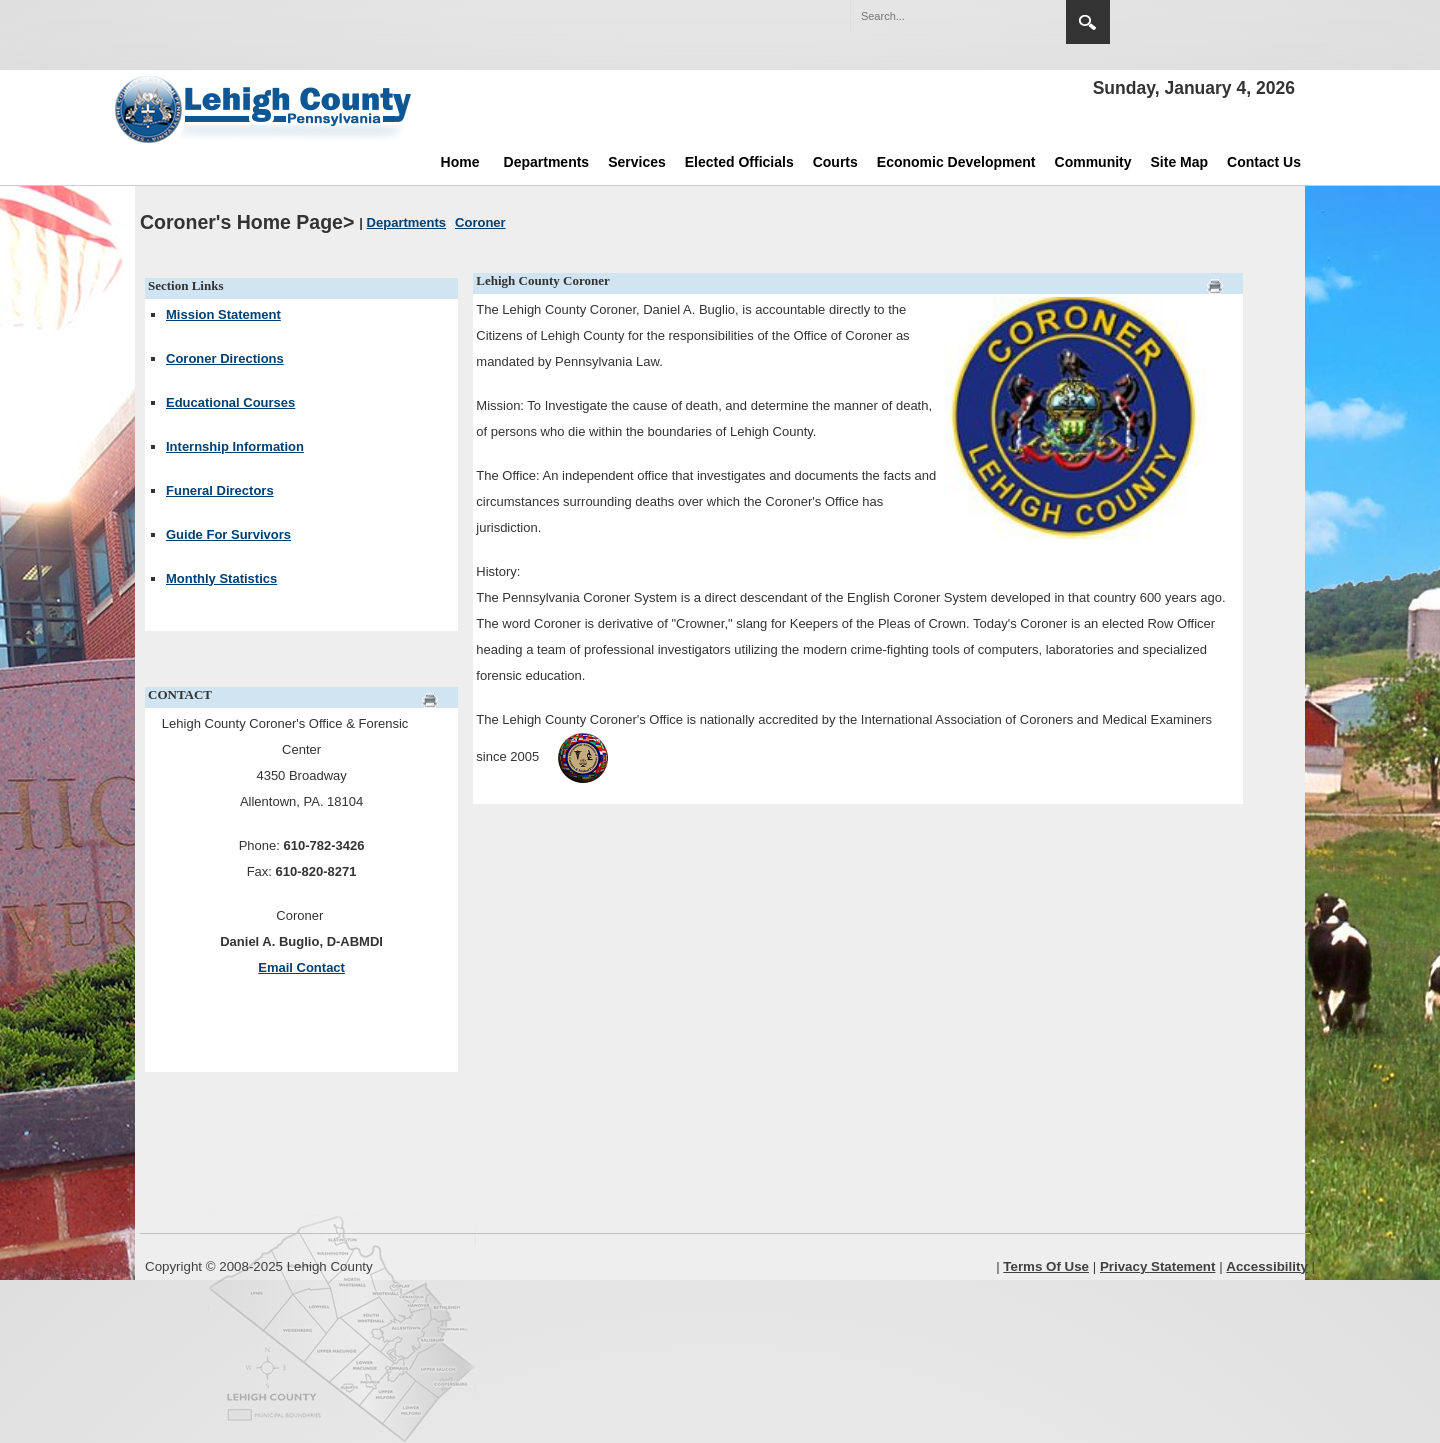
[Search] (938, 16)
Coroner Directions (225, 358)
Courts (835, 162)
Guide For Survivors (228, 534)
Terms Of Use (1046, 1266)
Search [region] (1088, 22)
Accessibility (1267, 1266)
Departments (547, 162)
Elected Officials (739, 162)
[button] (1008, 15)
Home (460, 162)
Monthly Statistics (221, 578)
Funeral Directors (220, 490)
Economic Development (956, 162)
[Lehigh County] (265, 109)
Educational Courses (230, 402)
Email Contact (301, 967)
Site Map (1180, 162)
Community (1093, 162)
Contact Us (1264, 162)
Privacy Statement (1158, 1266)
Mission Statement (223, 314)
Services (637, 162)
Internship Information (235, 446)
